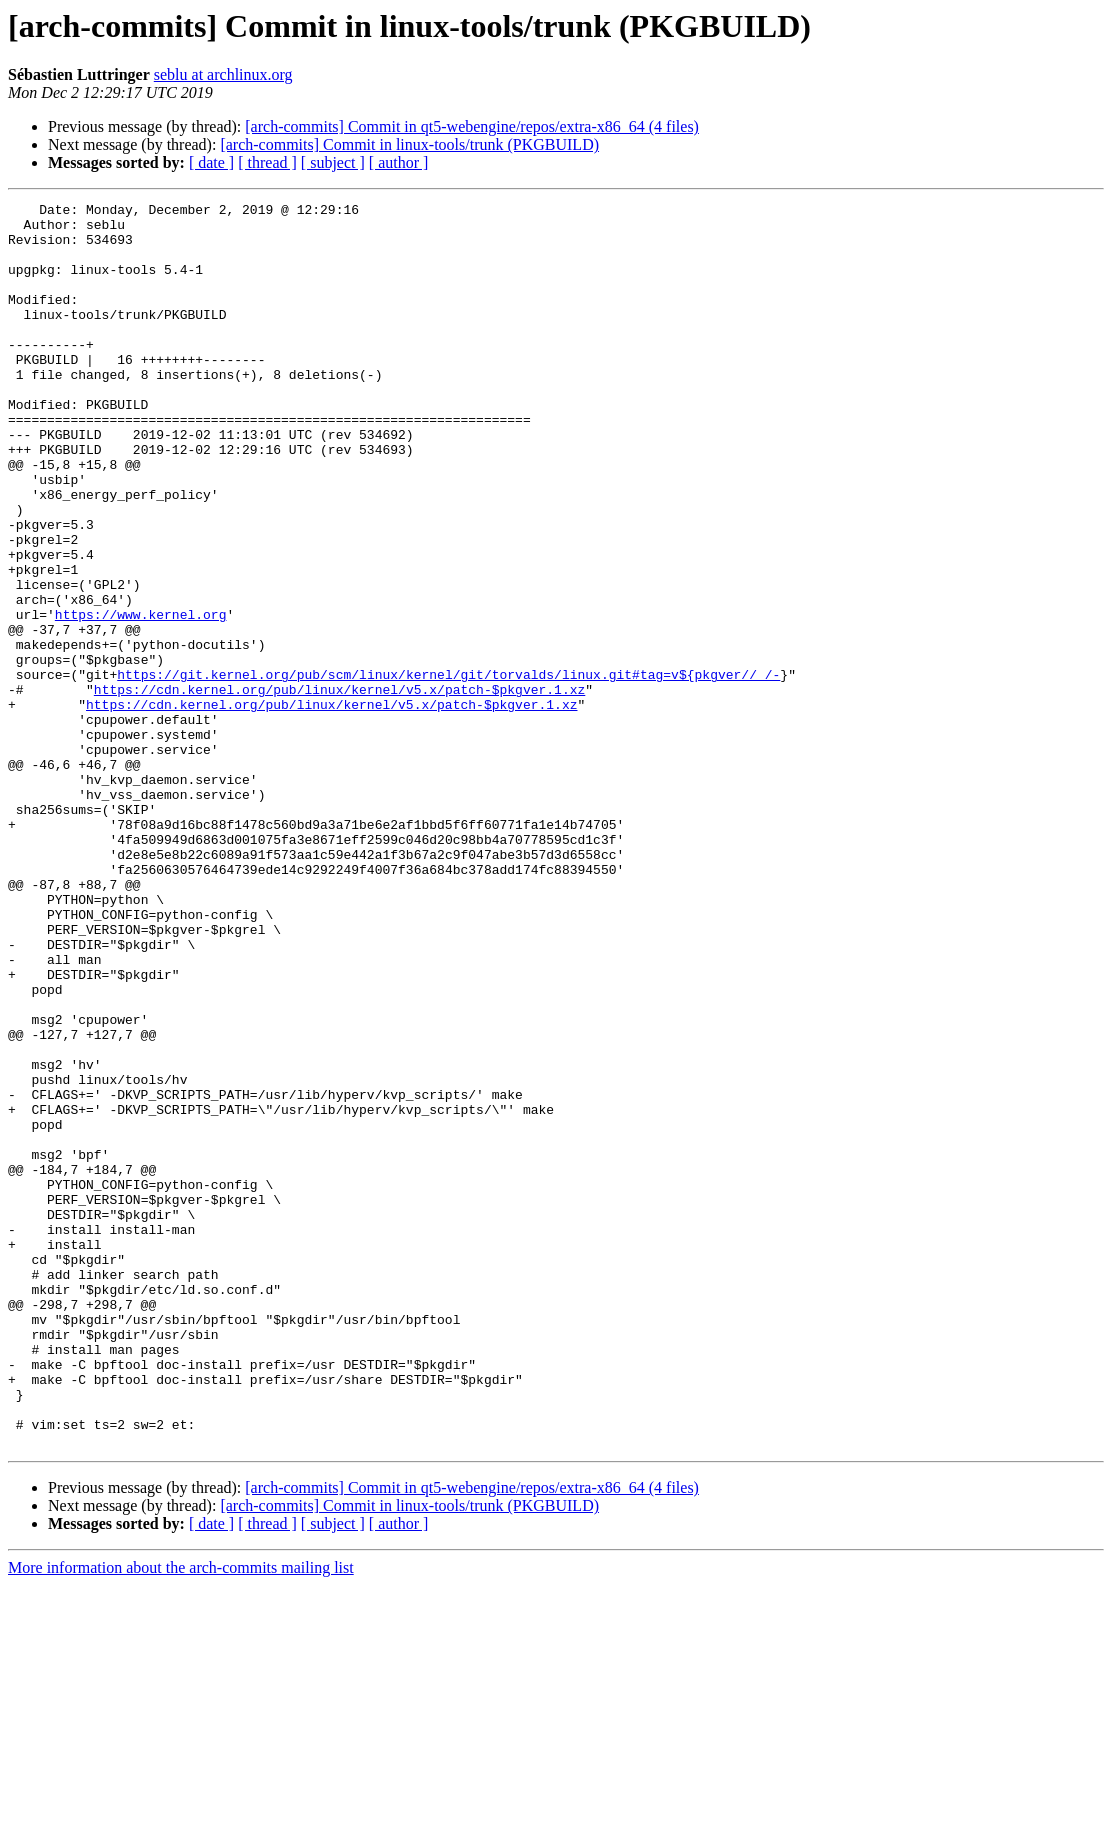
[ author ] (399, 162)
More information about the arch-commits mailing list (181, 1816)
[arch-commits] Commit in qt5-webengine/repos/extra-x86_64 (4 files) (472, 126)
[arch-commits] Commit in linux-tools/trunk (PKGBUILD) (409, 144)
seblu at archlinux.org (223, 74)
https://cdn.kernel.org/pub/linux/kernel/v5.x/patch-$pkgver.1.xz (339, 788)
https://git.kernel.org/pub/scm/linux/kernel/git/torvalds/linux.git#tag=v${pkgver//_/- (448, 770)
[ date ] (211, 162)
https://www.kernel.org (141, 698)
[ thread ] (267, 162)
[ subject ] (333, 162)
